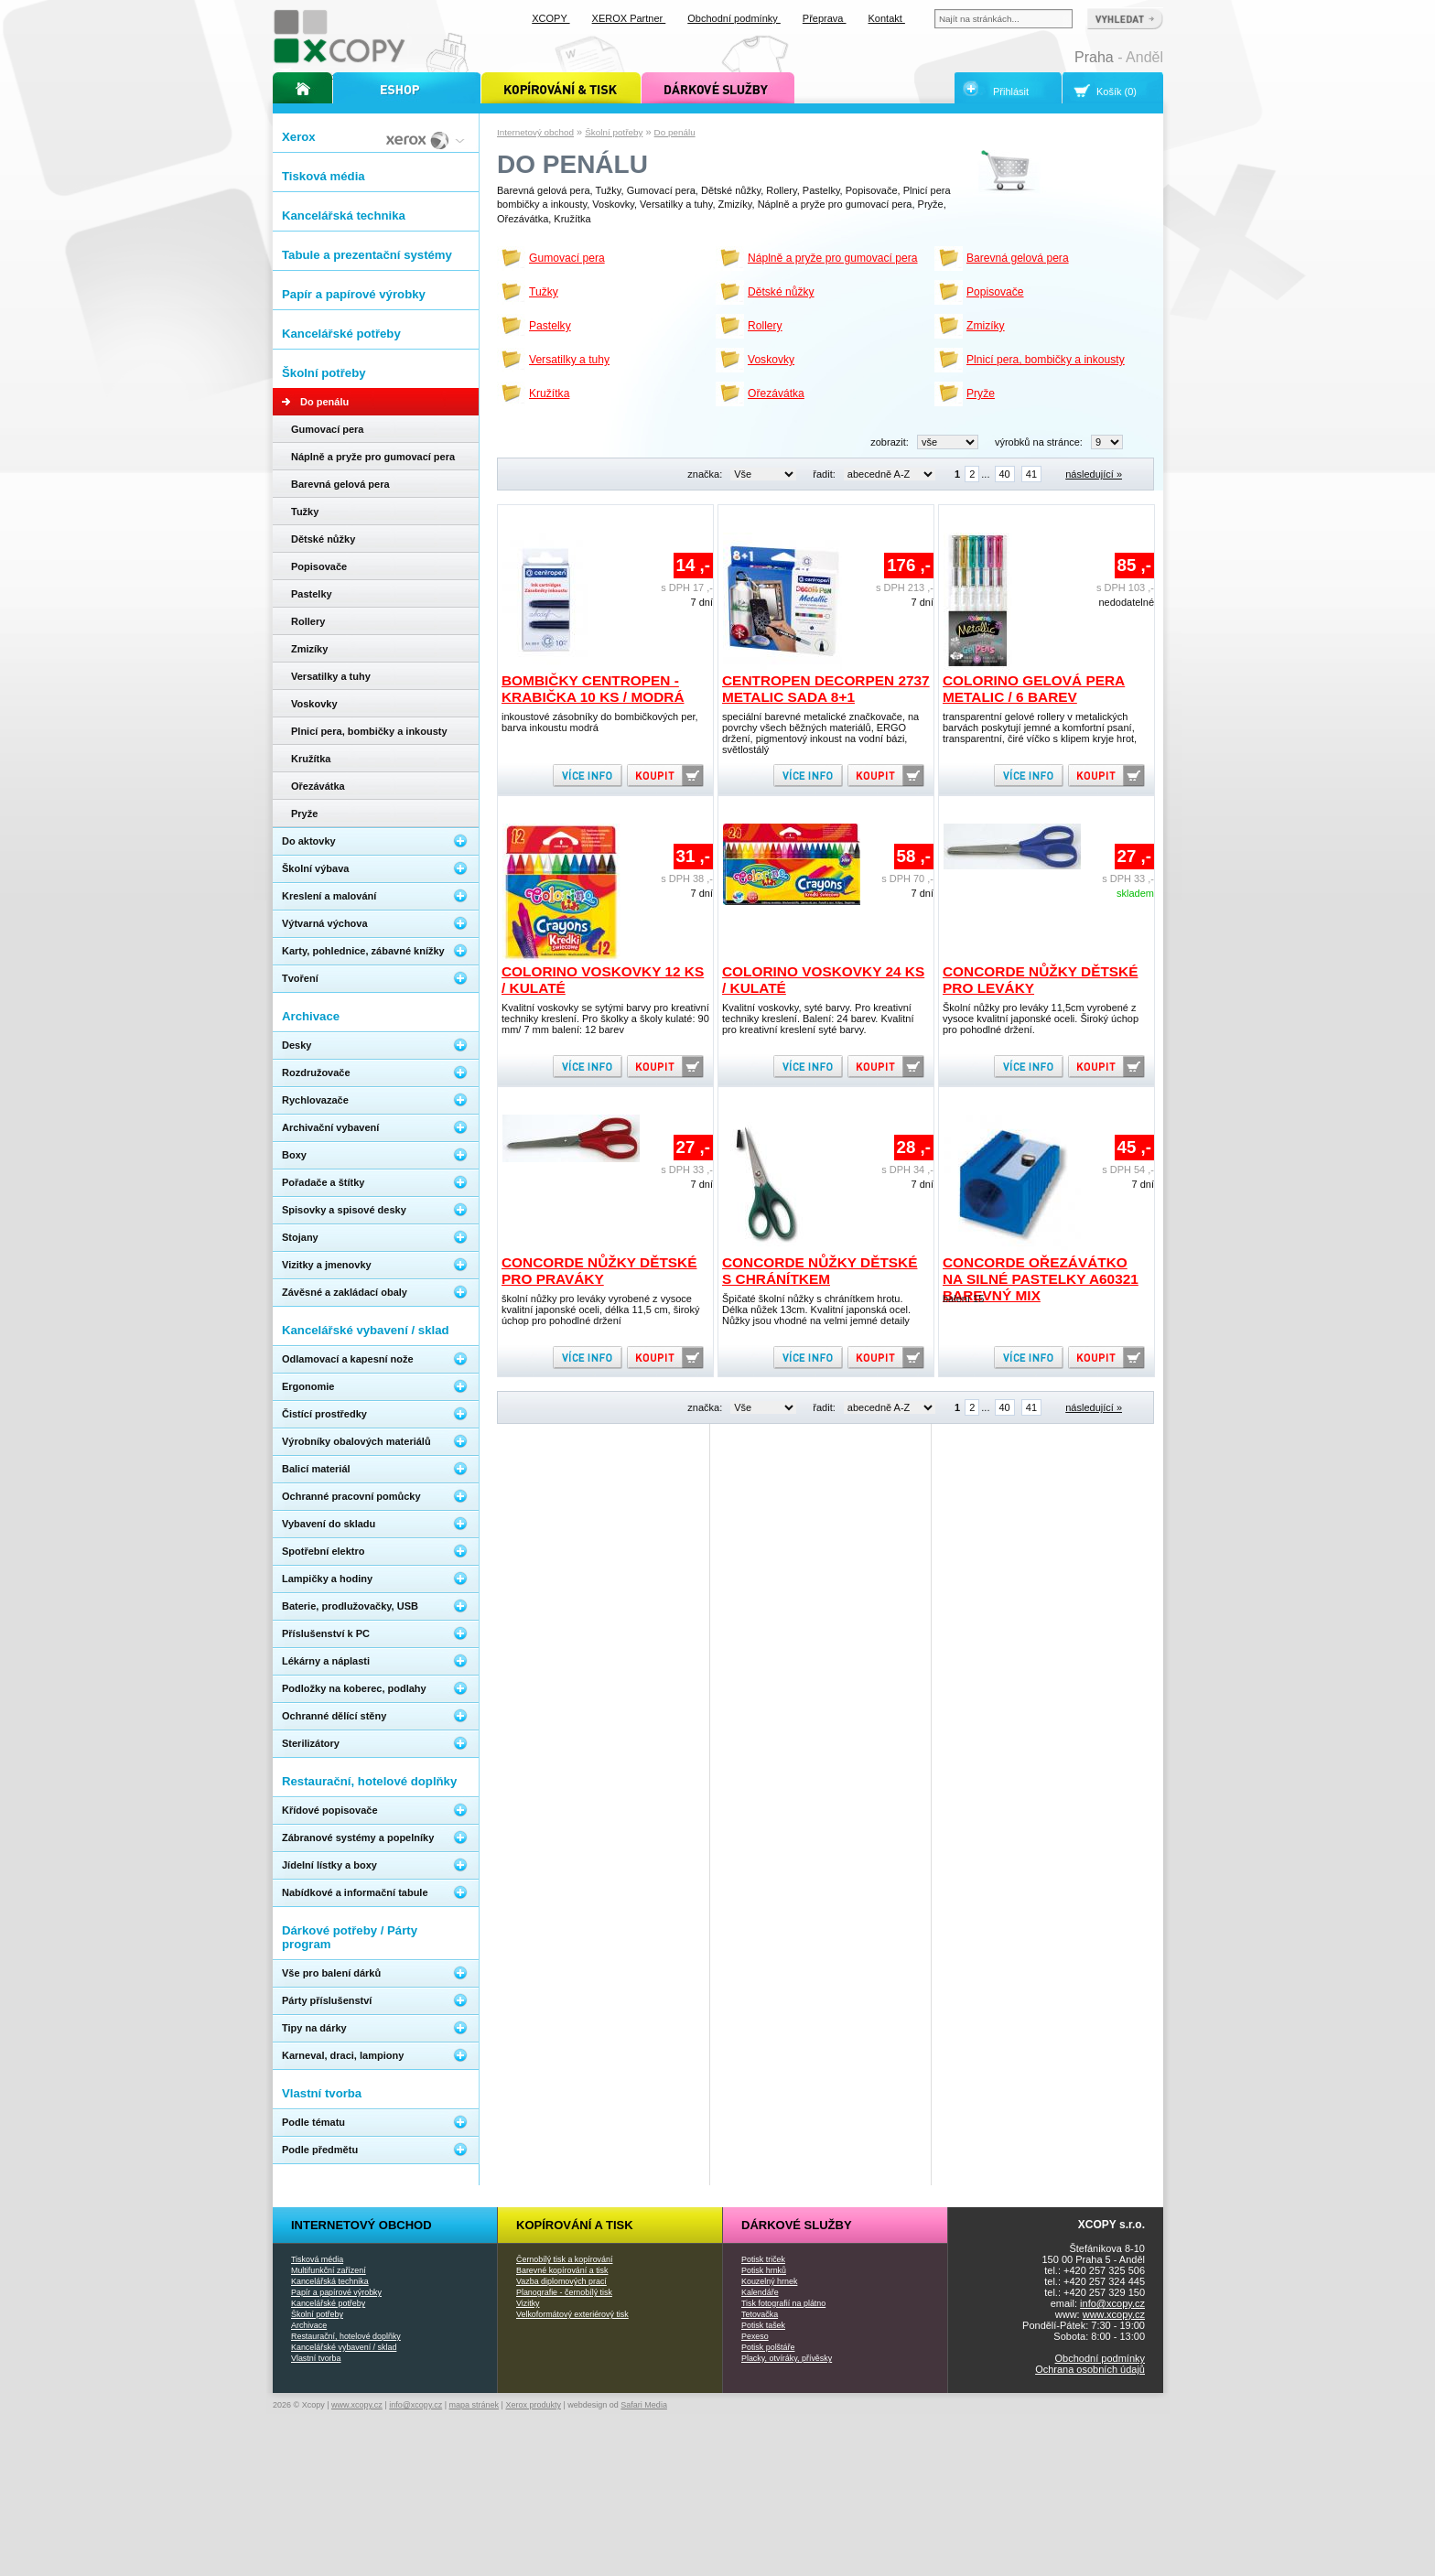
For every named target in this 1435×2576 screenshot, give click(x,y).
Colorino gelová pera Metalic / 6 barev (1034, 689)
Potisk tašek (763, 2325)
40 (1004, 474)
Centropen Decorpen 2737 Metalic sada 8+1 (826, 689)
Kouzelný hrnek (769, 2281)
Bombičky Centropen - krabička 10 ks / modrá (593, 689)
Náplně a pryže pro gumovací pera (833, 258)
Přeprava (825, 18)
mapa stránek (474, 2404)
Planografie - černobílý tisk (564, 2292)
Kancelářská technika (330, 2281)
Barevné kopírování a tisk (562, 2270)
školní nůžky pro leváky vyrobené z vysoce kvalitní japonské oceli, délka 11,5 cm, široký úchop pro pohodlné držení (600, 1309)
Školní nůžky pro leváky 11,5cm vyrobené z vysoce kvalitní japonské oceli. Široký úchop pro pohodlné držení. (1040, 1018)
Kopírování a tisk (574, 2225)
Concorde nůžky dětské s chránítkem (820, 1271)
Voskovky (771, 359)
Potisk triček (763, 2259)
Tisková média (317, 2259)
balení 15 (963, 1298)
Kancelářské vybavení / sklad (343, 2347)
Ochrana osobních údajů (1090, 2369)
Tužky (543, 292)
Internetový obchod (535, 132)
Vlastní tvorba (315, 2358)
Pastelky (550, 325)
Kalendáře (760, 2292)
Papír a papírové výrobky (336, 2292)
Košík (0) (1116, 91)
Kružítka (549, 393)
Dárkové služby (796, 2225)
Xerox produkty (533, 2404)
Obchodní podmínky (1100, 2358)
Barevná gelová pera (1017, 258)
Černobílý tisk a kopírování (564, 2259)
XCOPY (550, 18)
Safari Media (643, 2404)
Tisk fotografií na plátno (783, 2303)
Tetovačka (759, 2314)
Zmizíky (985, 325)
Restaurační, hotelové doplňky (346, 2336)
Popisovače (995, 292)
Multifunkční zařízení (328, 2270)
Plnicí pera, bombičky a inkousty (1045, 359)
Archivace (309, 2325)
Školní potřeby (613, 132)
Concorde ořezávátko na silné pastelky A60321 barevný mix (1040, 1279)
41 (1031, 474)
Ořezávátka (776, 393)
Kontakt (887, 18)
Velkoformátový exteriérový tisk (572, 2314)
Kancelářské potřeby (328, 2303)
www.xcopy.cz (1114, 2314)
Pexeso (755, 2336)
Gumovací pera (567, 258)
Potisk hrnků (763, 2270)
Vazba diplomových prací (561, 2281)
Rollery (765, 325)
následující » (1093, 474)
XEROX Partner (629, 18)
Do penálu (675, 132)
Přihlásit (1011, 91)
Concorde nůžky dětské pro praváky (599, 1271)
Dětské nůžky (781, 292)
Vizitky (528, 2303)
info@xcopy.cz (1112, 2303)
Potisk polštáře (767, 2347)
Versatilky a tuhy (569, 359)
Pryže (980, 393)
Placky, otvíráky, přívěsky (786, 2358)
